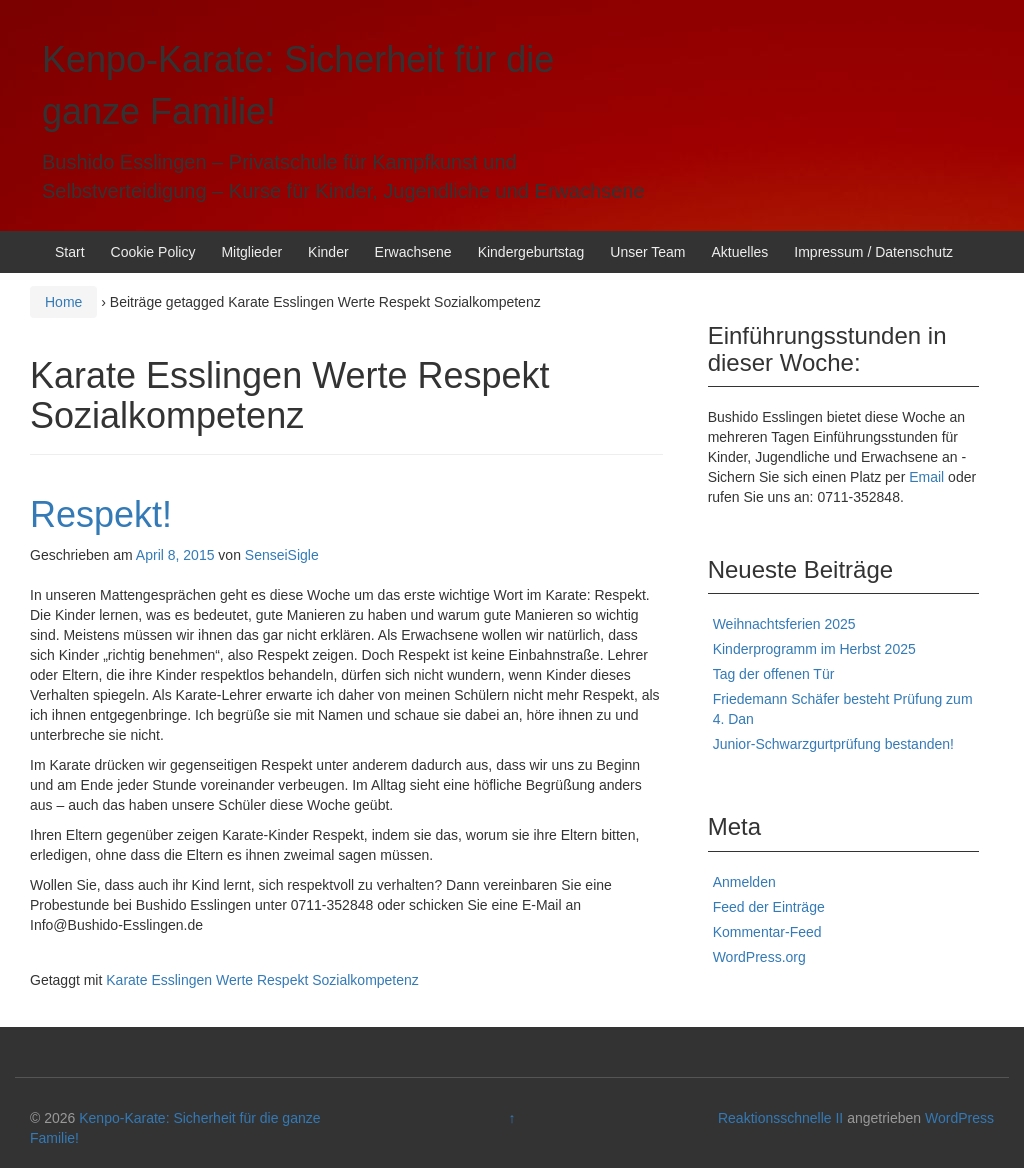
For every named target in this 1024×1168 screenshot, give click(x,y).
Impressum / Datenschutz (873, 252)
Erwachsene (413, 252)
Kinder (328, 252)
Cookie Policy (153, 252)
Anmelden (744, 882)
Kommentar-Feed (767, 932)
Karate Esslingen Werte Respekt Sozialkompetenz (262, 980)
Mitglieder (251, 252)
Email (926, 477)
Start (70, 252)
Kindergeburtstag (531, 252)
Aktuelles (739, 252)
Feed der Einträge (769, 907)
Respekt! (101, 514)
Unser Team (647, 252)
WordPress (959, 1118)
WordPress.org (759, 957)
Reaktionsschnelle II (780, 1118)
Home (63, 302)
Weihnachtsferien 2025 (784, 624)
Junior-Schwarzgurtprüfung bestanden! (833, 744)
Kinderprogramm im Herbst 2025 (814, 649)
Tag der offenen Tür (774, 674)
